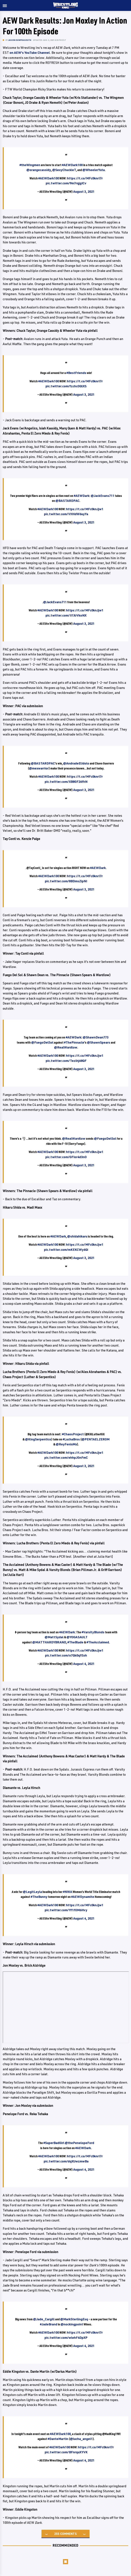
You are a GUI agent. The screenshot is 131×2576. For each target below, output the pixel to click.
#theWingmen (29, 165)
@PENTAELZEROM (96, 1439)
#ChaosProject (73, 1434)
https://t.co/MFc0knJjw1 (84, 509)
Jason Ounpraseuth (19, 40)
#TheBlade (75, 1642)
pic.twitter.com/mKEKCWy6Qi (66, 1250)
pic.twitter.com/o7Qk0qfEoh (66, 1655)
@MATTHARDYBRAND (49, 1642)
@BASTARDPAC (67, 501)
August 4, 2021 (83, 1664)
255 (56, 2534)
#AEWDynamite (82, 1897)
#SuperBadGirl (53, 2143)
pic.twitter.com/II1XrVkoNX (66, 615)
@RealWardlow (65, 1047)
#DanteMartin (58, 2439)
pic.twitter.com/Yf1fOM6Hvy (66, 1910)
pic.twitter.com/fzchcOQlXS (66, 386)
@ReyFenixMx (66, 1444)
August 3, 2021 (83, 191)
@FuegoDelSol (42, 1042)
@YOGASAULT (77, 1637)
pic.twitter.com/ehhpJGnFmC (66, 1457)
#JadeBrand (48, 2324)
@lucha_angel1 (81, 2439)
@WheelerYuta (93, 170)
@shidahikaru (77, 1236)
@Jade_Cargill (44, 2319)
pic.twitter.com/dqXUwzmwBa (66, 2161)
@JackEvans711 (102, 496)
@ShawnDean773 (95, 1037)
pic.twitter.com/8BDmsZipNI (66, 881)
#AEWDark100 (72, 165)
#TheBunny (39, 1897)
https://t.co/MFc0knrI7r (85, 178)
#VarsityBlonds (93, 1632)
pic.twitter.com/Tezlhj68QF (66, 1061)
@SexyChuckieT (64, 170)
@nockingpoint (72, 2324)
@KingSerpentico (38, 1439)
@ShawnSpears (98, 1042)
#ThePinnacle (74, 1042)
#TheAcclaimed (97, 1642)
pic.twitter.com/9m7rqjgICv (66, 183)
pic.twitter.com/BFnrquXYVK (66, 2452)
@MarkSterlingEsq (74, 2319)
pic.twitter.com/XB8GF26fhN (66, 782)
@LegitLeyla (32, 1892)
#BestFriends (76, 373)
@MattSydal (54, 1637)
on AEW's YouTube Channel (30, 53)
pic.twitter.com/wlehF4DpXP (66, 2338)
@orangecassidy (38, 170)
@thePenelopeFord (79, 2143)
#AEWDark (81, 496)
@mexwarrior (39, 768)
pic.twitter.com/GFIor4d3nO (66, 1157)
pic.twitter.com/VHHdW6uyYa (66, 514)
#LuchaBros (71, 1439)
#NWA (67, 1892)
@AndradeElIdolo (76, 763)
